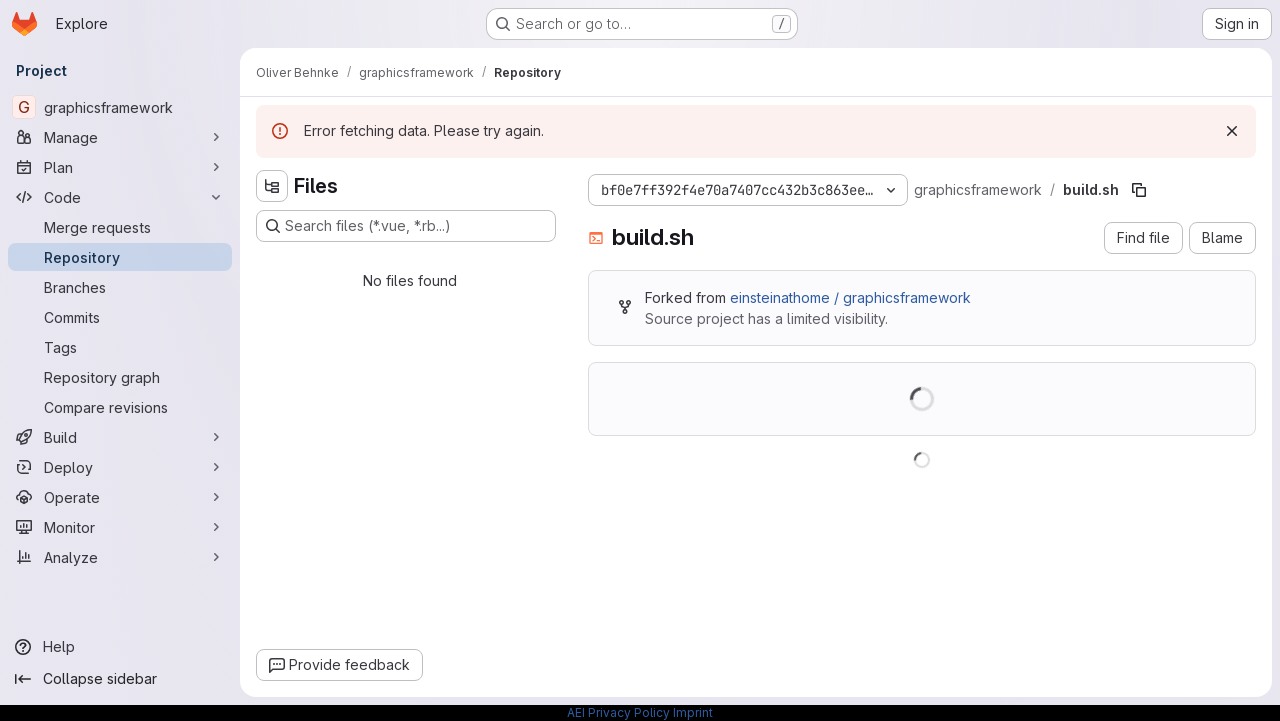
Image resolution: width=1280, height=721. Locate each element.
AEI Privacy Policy (618, 712)
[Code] (120, 197)
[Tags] (120, 347)
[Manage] (120, 137)
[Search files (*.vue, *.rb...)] (406, 226)
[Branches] (120, 287)
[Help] (120, 647)
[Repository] (120, 257)
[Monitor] (120, 527)
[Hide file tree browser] (272, 186)
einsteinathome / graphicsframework (850, 297)
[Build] (120, 437)
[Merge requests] (120, 227)
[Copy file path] (1139, 190)
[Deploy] (120, 467)
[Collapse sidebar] (120, 679)
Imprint (693, 712)
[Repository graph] (120, 377)
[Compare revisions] (120, 407)
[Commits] (120, 317)
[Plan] (120, 167)
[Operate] (120, 497)
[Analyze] (120, 557)
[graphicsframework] (120, 107)
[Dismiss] (1232, 131)
